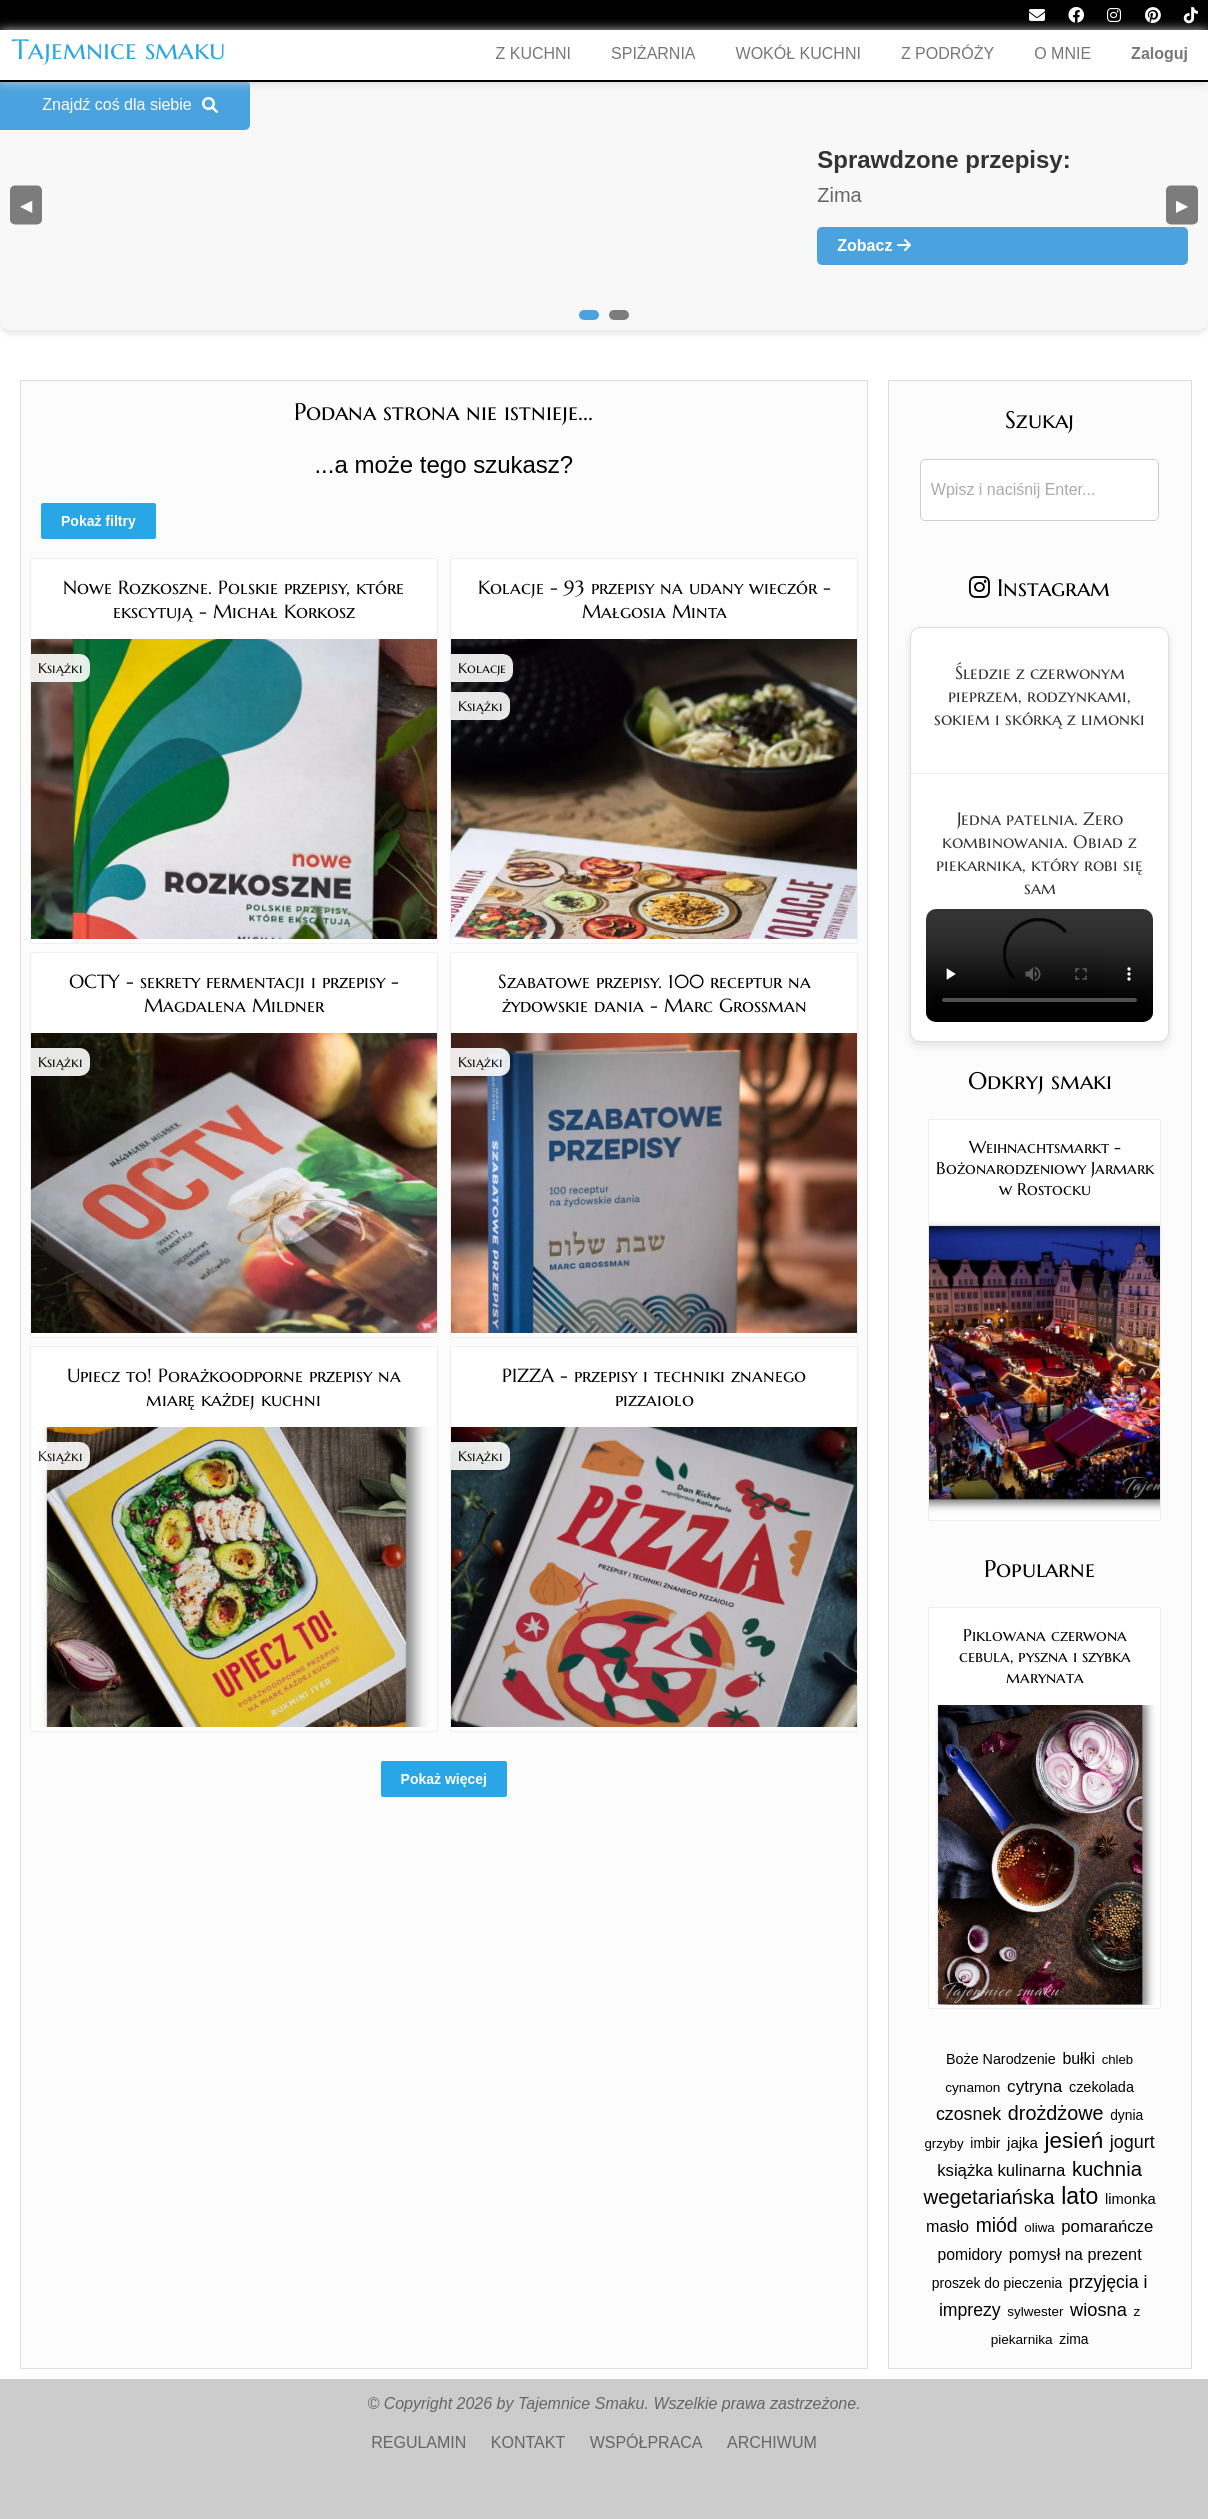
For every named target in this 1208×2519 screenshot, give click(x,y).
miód (997, 2225)
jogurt (1132, 2142)
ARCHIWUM (772, 2442)
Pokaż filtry (98, 521)
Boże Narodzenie (1001, 2059)
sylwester (1035, 2311)
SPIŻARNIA (653, 53)
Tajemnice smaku (119, 49)
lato (1079, 2196)
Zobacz (874, 245)
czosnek (968, 2114)
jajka (1022, 2142)
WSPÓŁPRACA (646, 2442)
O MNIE (1062, 53)
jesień (1074, 2140)
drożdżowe (1056, 2113)
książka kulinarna (1001, 2170)
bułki (1078, 2058)
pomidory (970, 2254)
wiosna (1098, 2309)
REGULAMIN (418, 2442)
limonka (1130, 2199)
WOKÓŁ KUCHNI (798, 53)
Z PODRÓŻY (947, 53)
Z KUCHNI (534, 53)
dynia (1126, 2115)
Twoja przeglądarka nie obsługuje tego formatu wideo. (1039, 965)
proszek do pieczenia (997, 2283)
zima (1073, 2339)
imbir (985, 2143)
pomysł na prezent (1075, 2254)
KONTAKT (528, 2442)
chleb (1118, 2059)
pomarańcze (1107, 2226)
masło (947, 2226)
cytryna (1034, 2086)
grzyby (943, 2143)
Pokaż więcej (444, 1779)
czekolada (1101, 2087)
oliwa (1039, 2227)
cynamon (972, 2087)
